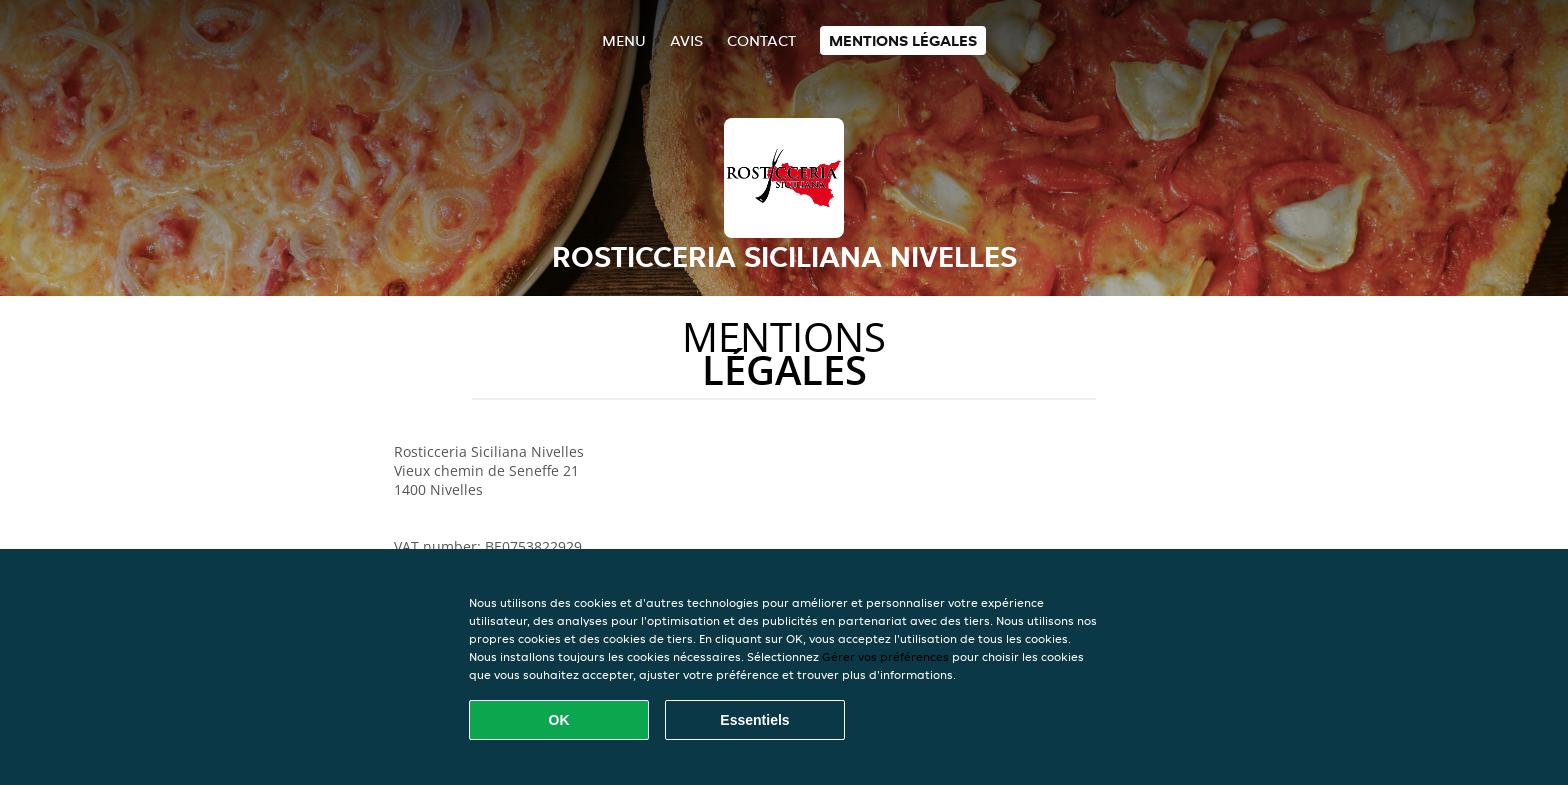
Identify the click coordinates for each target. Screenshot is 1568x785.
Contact (761, 40)
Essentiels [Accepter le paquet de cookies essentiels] (754, 720)
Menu (624, 40)
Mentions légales (903, 40)
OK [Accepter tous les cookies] (559, 720)
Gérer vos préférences (885, 656)
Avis (686, 40)
